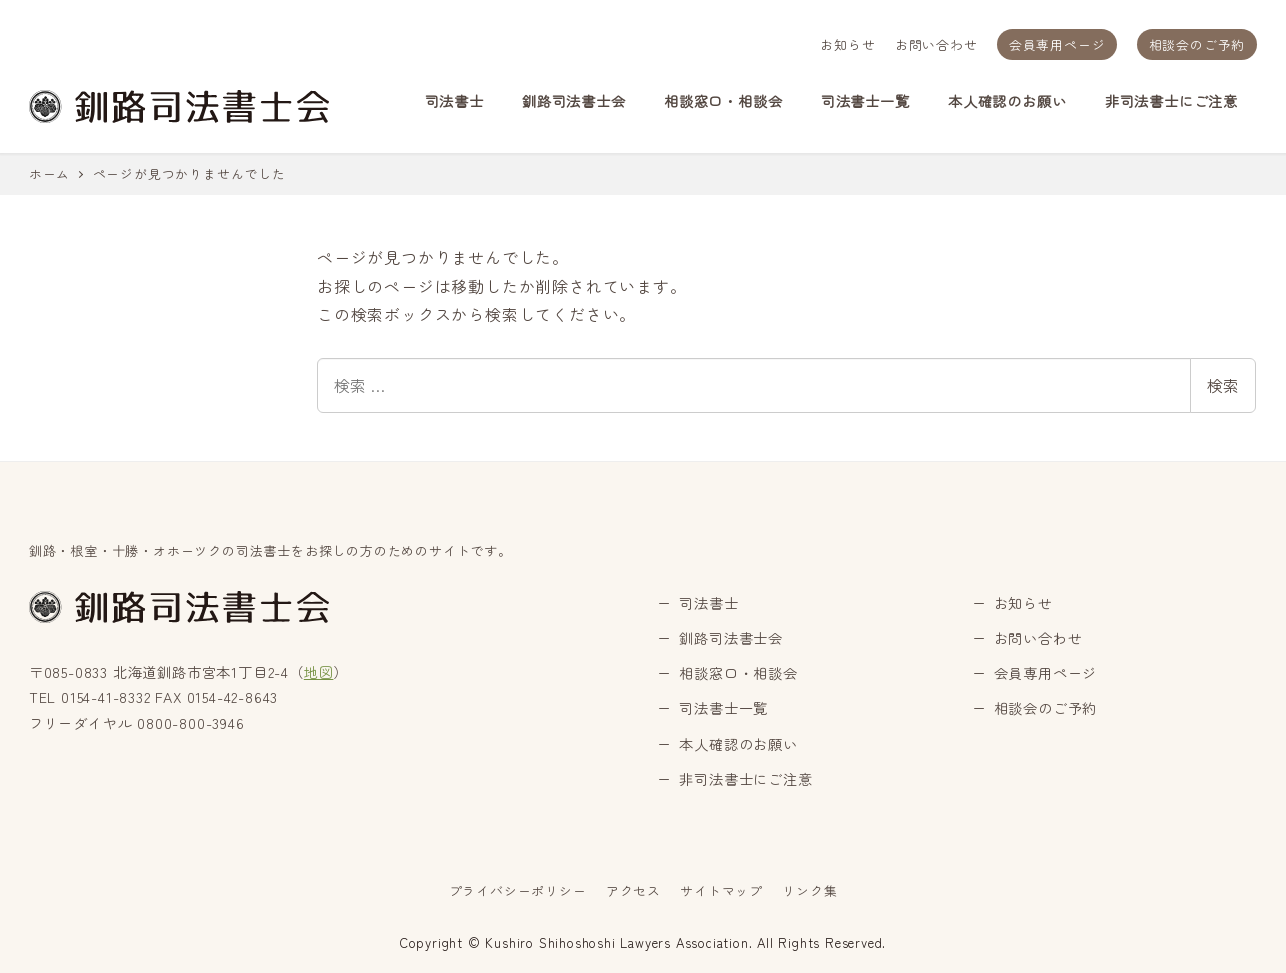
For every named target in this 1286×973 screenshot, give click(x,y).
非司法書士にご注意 (745, 779)
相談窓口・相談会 (738, 673)
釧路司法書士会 (731, 638)
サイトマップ (721, 890)
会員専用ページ (1057, 44)
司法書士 (708, 603)
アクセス (633, 890)
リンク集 (809, 890)
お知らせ (847, 44)
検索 (1223, 385)
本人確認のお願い (738, 744)
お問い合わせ (936, 44)
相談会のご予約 (1197, 44)
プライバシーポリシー (518, 890)
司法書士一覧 (723, 708)
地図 (319, 672)
